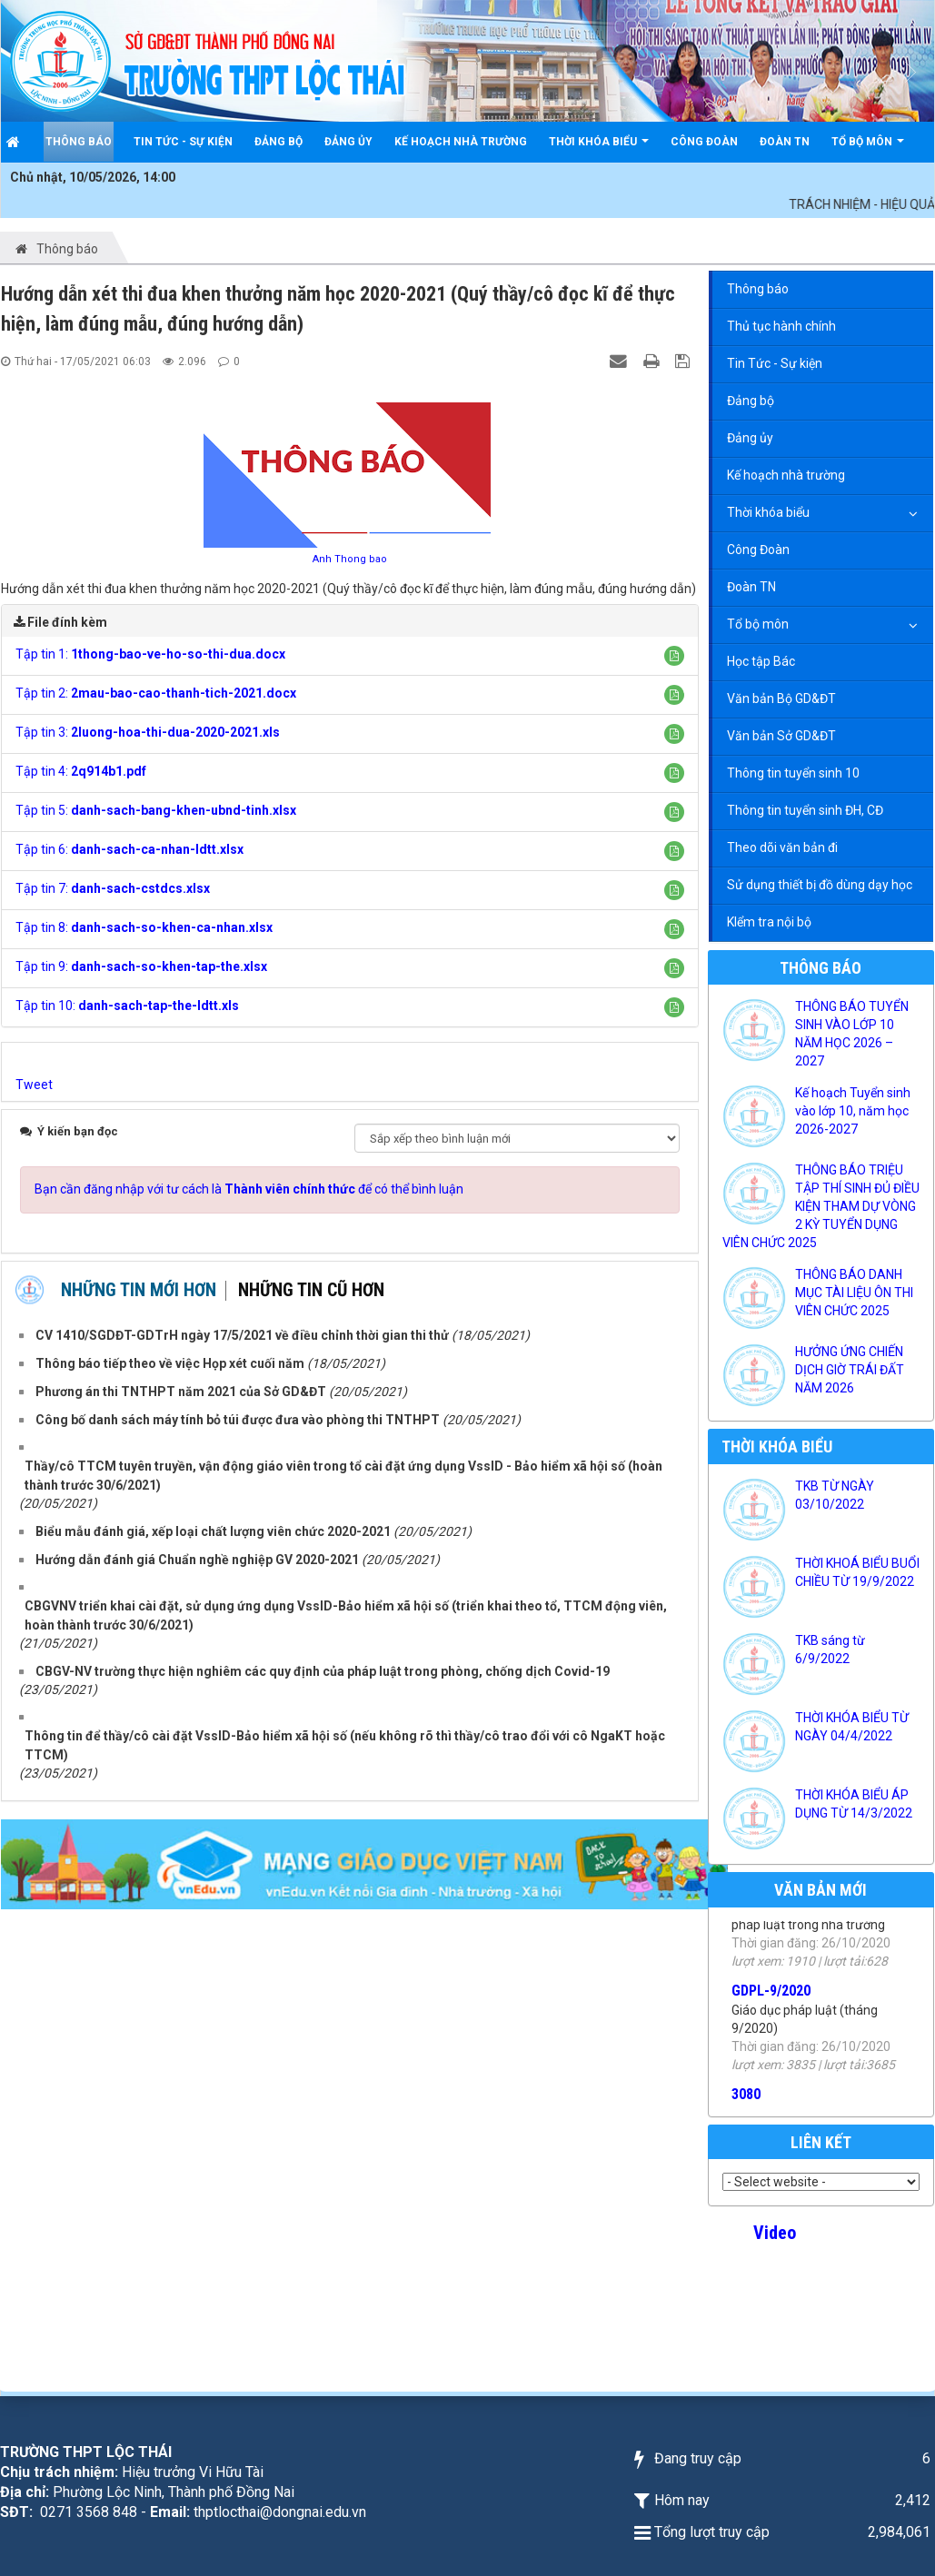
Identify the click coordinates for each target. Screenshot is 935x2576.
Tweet (34, 1084)
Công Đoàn (758, 549)
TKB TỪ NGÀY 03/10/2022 (834, 1495)
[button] (674, 655)
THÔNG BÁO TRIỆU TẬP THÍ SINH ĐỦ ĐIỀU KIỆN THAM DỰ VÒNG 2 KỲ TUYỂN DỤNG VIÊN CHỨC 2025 (821, 1206)
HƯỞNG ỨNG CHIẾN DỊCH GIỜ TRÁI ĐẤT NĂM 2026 (849, 1369)
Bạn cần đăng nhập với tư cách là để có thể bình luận (249, 1189)
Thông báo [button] (78, 141)
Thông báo (758, 289)
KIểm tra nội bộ (769, 922)
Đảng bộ (750, 400)
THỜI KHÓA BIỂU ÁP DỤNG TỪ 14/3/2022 (853, 1804)
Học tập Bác (761, 661)
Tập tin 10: (127, 1005)
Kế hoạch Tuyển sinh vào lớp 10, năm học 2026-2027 (852, 1110)
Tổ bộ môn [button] (867, 148)
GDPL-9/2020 (771, 2017)
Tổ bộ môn (758, 624)
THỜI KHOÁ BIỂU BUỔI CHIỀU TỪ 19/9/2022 (857, 1572)
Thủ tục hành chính (781, 326)
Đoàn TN (751, 587)
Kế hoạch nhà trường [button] (460, 141)
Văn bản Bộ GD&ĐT (781, 698)
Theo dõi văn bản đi (782, 847)
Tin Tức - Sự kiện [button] (183, 141)
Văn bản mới (820, 1889)
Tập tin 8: (144, 927)
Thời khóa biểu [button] (599, 148)
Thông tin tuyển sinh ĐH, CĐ (805, 810)
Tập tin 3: (147, 732)
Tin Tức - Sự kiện (774, 363)
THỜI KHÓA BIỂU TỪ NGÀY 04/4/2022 (852, 1726)
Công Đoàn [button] (704, 141)
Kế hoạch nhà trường (786, 475)
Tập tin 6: (129, 849)
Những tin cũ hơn (311, 1290)
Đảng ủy (750, 438)
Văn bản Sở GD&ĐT (781, 735)
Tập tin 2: (155, 693)
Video (774, 2233)
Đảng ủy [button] (348, 141)
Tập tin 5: (155, 810)
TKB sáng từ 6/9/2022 (830, 1649)
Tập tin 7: (112, 888)
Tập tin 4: (80, 771)
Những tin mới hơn (138, 1290)
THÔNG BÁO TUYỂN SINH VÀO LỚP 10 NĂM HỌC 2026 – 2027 (852, 1033)
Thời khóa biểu (768, 512)
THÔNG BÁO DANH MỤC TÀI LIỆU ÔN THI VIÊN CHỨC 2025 (854, 1292)
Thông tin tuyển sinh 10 (793, 773)
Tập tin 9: (141, 966)
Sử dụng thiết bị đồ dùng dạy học (819, 884)
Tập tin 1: (150, 654)
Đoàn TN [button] (785, 141)
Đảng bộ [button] (278, 141)
